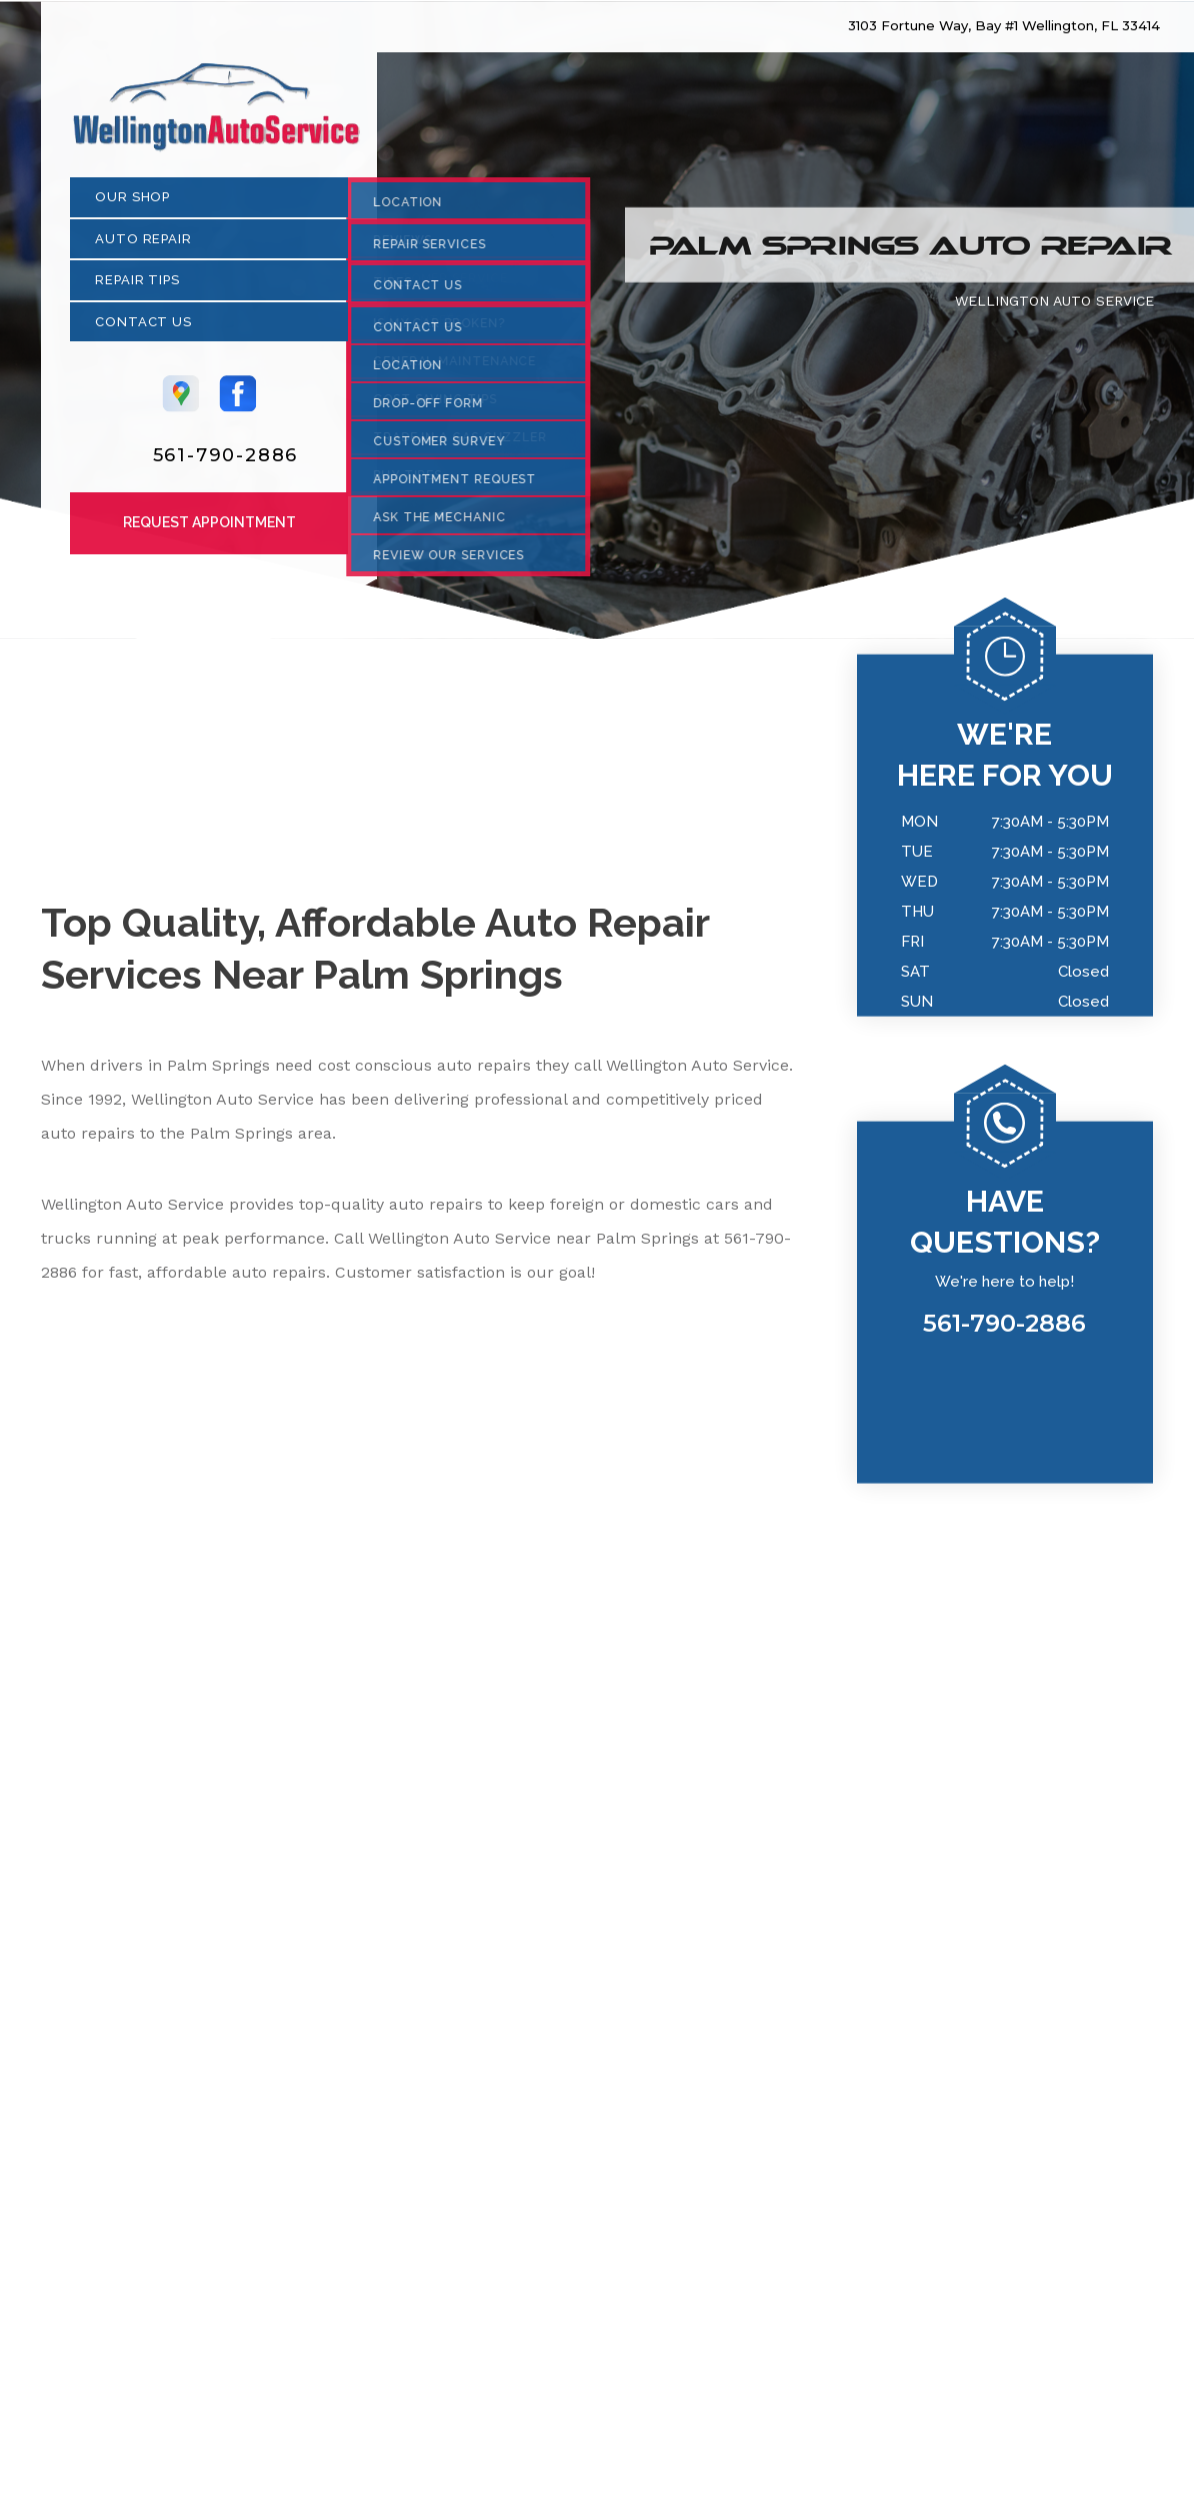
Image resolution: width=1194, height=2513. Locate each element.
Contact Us (143, 329)
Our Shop (132, 204)
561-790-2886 (226, 463)
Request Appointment (209, 530)
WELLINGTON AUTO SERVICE (1054, 308)
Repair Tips (137, 287)
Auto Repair (143, 246)
